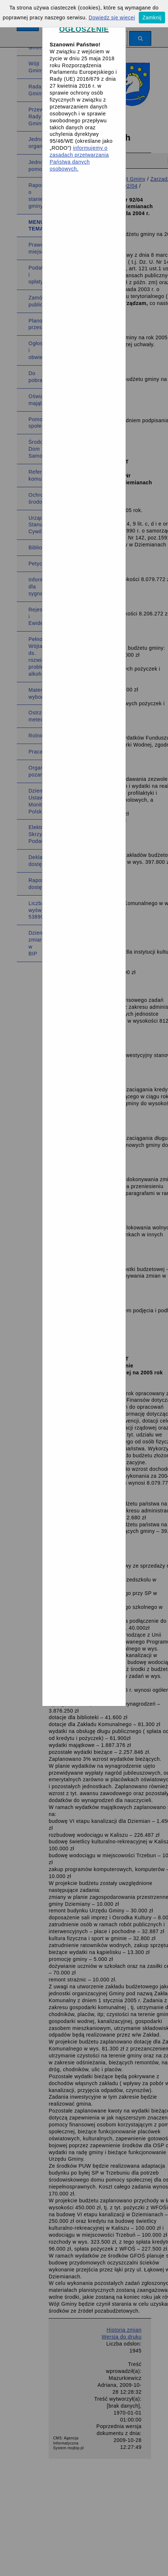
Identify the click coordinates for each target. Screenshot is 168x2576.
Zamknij (152, 17)
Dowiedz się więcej (112, 17)
